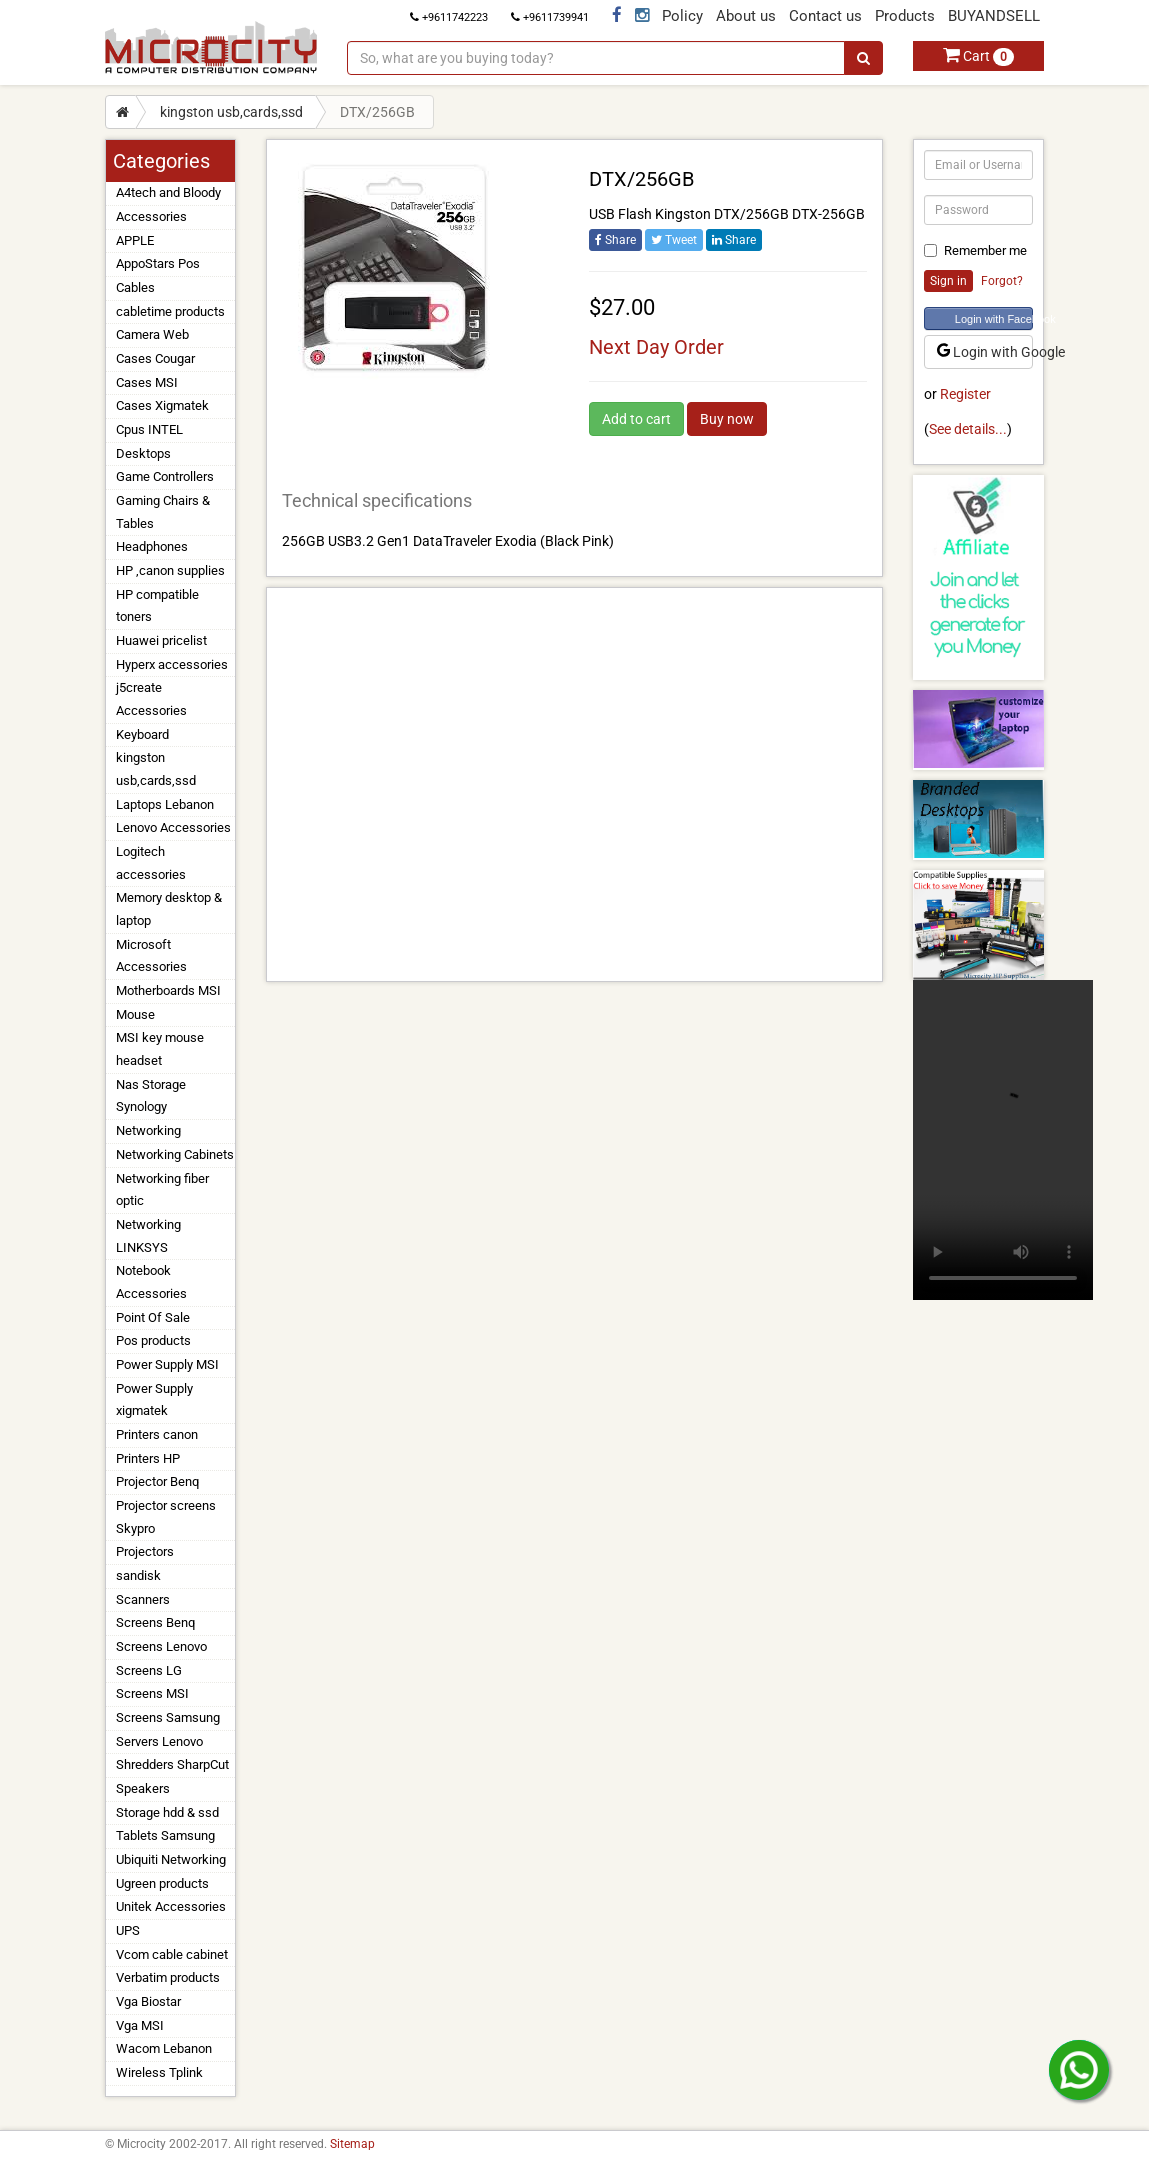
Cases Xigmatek (162, 405)
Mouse (135, 1014)
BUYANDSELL (994, 16)
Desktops (143, 453)
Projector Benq (157, 1481)
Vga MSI (140, 2025)
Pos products (153, 1340)
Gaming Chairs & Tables (163, 512)
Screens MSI (152, 1693)
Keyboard (142, 734)
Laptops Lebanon (165, 804)
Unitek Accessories (171, 1906)
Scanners (143, 1599)
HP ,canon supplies (170, 570)
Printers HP (148, 1458)
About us (746, 16)
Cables (135, 287)
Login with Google (985, 352)
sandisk (138, 1575)
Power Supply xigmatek (154, 1400)
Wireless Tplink (159, 2072)
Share (615, 240)
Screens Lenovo (161, 1646)
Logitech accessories (151, 863)
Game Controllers (165, 476)
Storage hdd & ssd (167, 1812)
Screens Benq (155, 1622)
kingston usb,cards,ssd (231, 112)
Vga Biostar (148, 2001)
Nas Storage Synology (151, 1096)
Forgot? (1002, 281)
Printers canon (157, 1434)
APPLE (135, 240)
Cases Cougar (155, 358)
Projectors (145, 1551)
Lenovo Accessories (173, 827)
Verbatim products (168, 1977)
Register (965, 394)
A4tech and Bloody (168, 192)
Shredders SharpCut (172, 1764)
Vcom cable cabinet (172, 1954)
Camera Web (152, 334)
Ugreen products (162, 1883)
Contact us (825, 16)
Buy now (727, 419)
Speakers (143, 1788)
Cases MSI (147, 382)
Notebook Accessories (151, 1282)
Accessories (151, 216)
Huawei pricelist (161, 640)
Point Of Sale (153, 1317)
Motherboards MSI (168, 990)
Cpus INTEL (149, 429)
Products (905, 16)
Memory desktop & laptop (169, 909)
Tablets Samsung (165, 1835)
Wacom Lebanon (164, 2048)
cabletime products (170, 311)
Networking (148, 1130)
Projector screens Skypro (166, 1517)
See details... (968, 429)
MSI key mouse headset (160, 1049)
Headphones (152, 546)
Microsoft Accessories (151, 956)
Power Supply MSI (167, 1364)
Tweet (674, 240)
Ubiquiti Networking (171, 1859)
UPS (128, 1930)
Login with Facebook (994, 319)
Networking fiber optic (162, 1190)
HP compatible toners (157, 606)
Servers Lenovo (159, 1741)
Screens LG (149, 1670)
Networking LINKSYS (148, 1236)
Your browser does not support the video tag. (1003, 1140)
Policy (682, 16)
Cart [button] (978, 56)
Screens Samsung (168, 1717)
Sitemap (352, 2144)
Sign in (948, 281)
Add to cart (636, 419)
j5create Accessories (151, 699)
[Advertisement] (574, 784)
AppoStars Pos (158, 263)
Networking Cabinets (175, 1154)
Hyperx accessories (172, 664)
